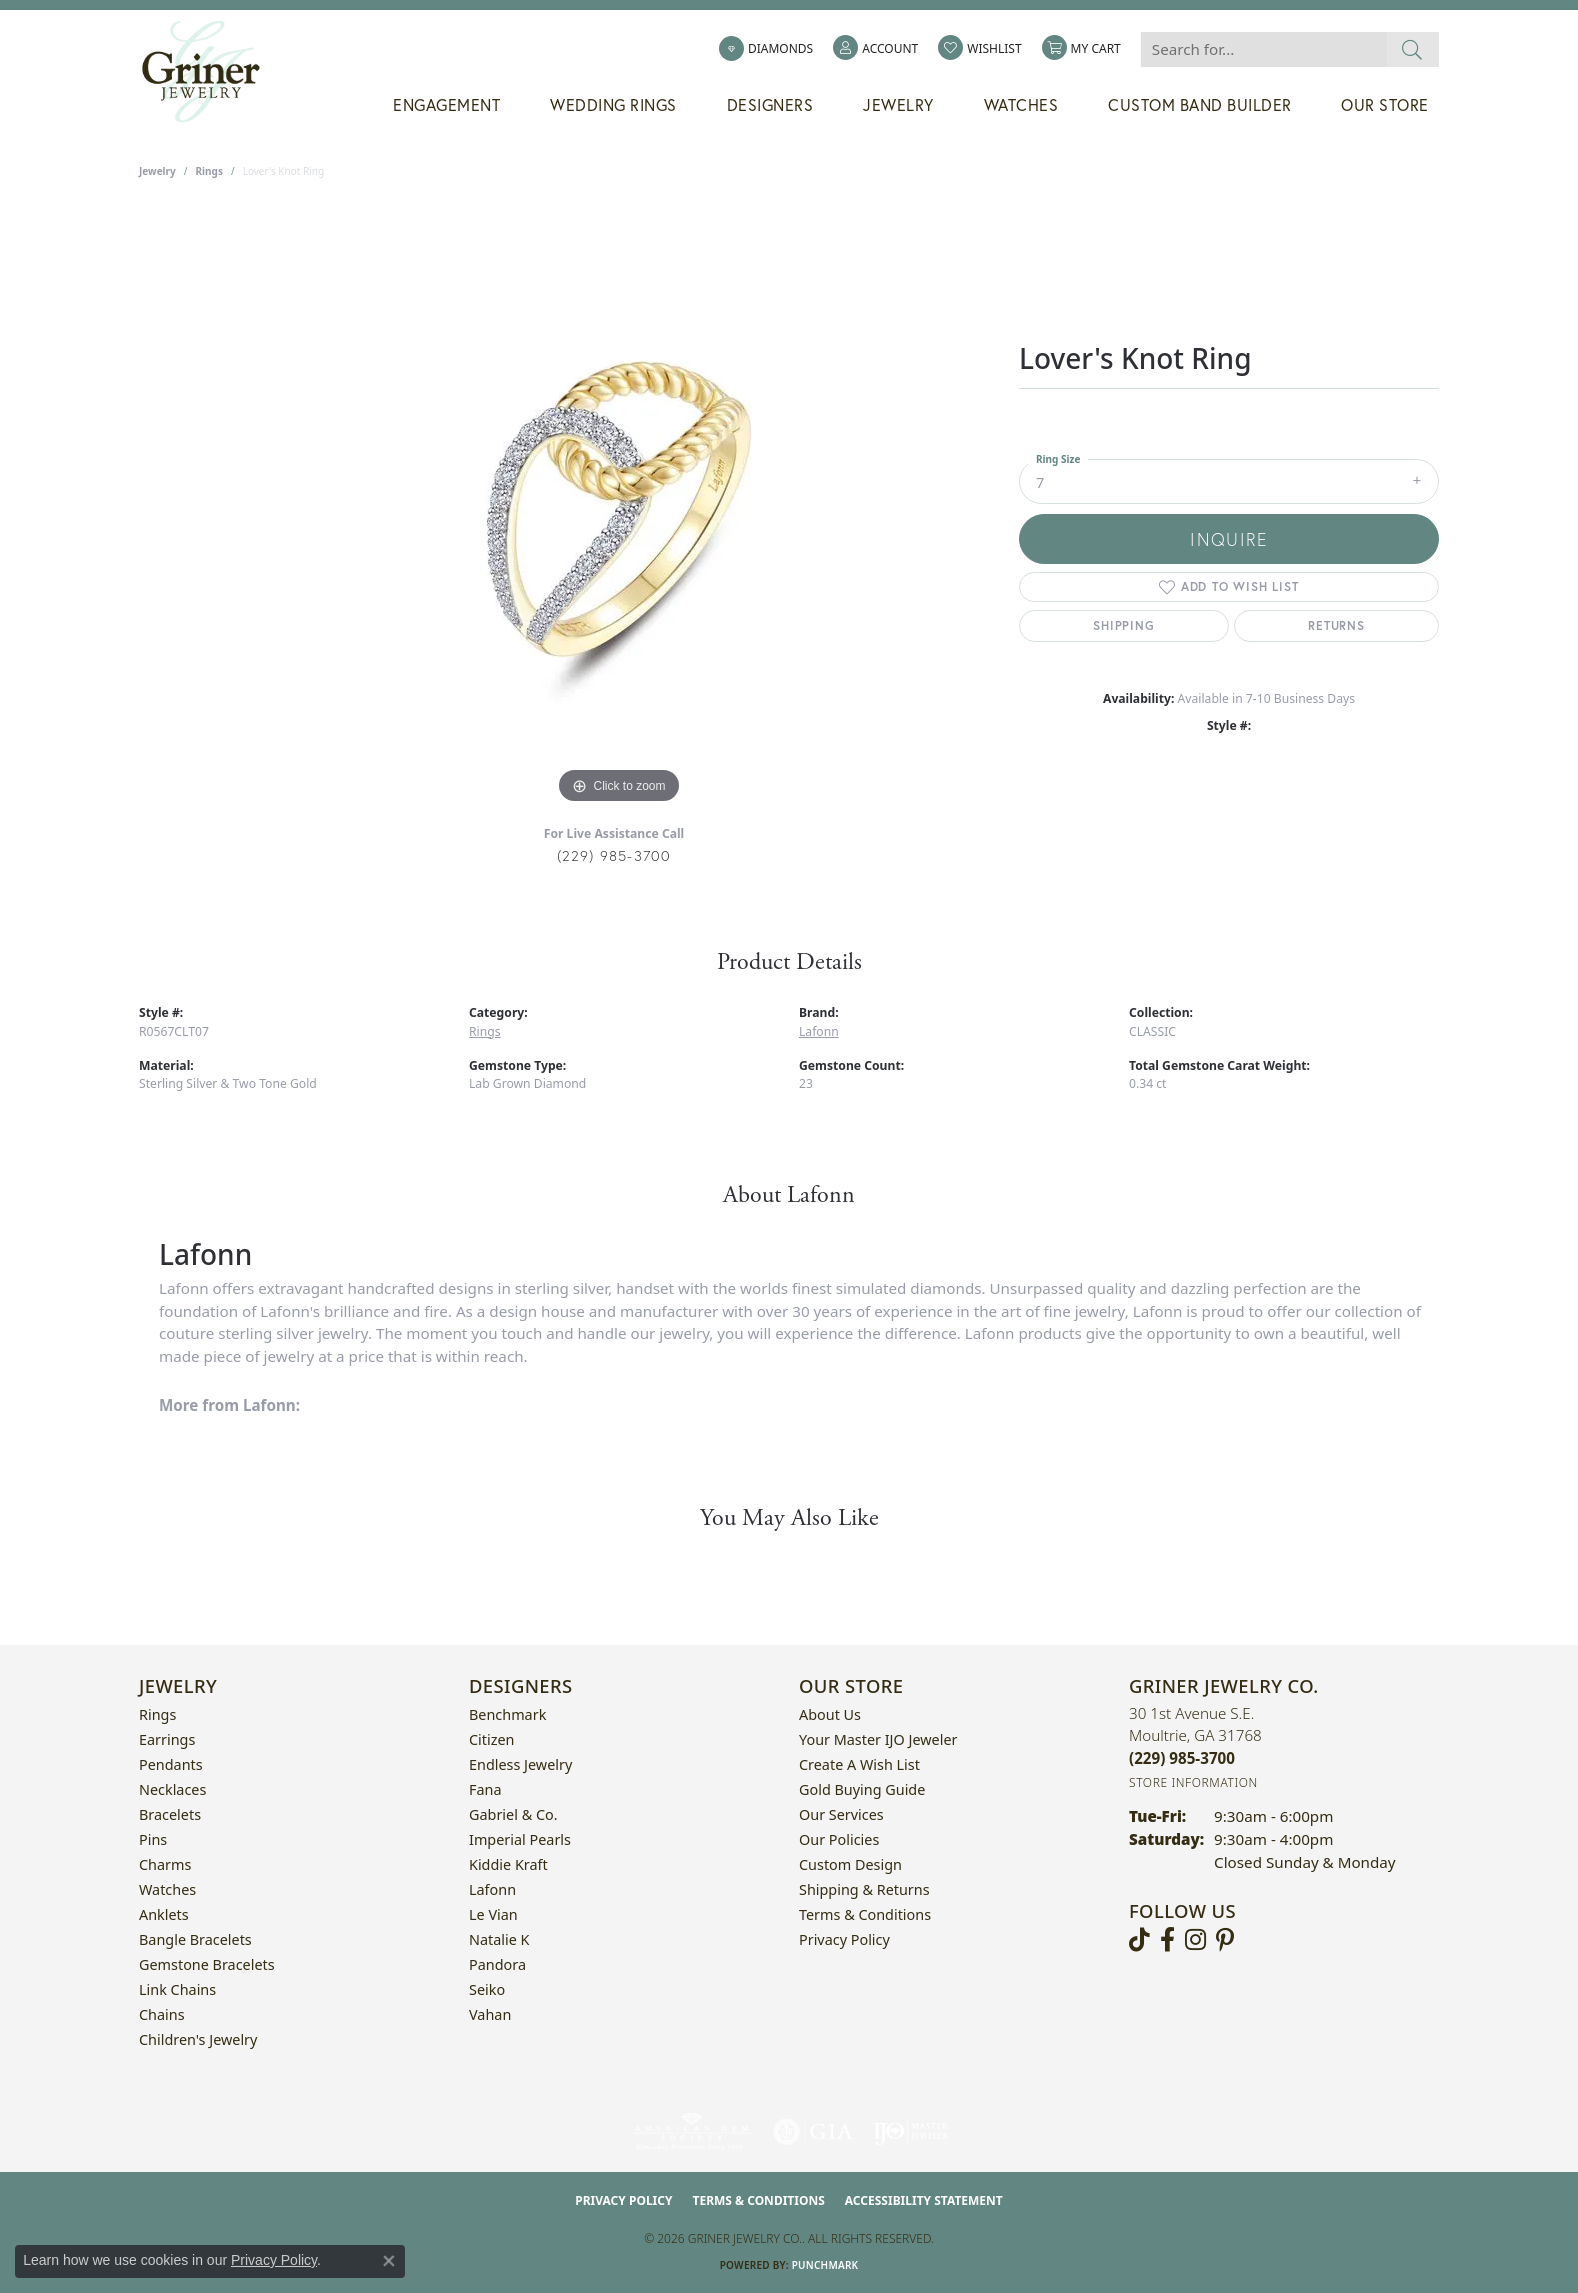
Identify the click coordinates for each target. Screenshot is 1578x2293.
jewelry (157, 171)
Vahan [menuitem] (490, 2014)
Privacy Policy (844, 1939)
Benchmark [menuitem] (507, 1714)
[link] (766, 49)
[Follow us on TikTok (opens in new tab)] (1139, 1940)
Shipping (1123, 625)
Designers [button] (770, 105)
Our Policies (839, 1839)
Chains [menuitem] (162, 2014)
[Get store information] (1193, 1782)
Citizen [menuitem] (492, 1739)
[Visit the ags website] (691, 2132)
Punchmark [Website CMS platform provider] (825, 2265)
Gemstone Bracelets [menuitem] (207, 1964)
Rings (209, 171)
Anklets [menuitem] (164, 1914)
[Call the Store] (1182, 1758)
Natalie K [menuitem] (499, 1939)
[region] (619, 509)
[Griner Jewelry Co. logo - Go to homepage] (211, 72)
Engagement (446, 105)
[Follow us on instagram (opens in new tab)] (1195, 1940)
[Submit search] (1412, 49)
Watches (1021, 105)
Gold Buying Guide (862, 1789)
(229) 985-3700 (614, 855)
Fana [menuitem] (485, 1789)
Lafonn (819, 1031)
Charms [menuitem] (165, 1864)
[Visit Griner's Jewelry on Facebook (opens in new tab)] (1167, 1940)
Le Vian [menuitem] (493, 1914)
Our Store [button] (1385, 105)
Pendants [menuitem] (171, 1764)
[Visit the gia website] (813, 2132)
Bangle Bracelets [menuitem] (195, 1939)
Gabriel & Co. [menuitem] (513, 1814)
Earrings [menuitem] (167, 1739)
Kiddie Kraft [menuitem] (508, 1864)
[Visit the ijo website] (910, 2132)
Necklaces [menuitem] (172, 1789)
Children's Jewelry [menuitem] (198, 2039)
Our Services (841, 1814)
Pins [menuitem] (153, 1839)
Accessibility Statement (924, 2200)
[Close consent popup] (389, 2261)
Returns (1336, 625)
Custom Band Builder (1200, 105)
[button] (875, 49)
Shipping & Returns (864, 1889)
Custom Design (850, 1864)
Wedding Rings (613, 105)
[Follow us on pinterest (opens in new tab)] (1225, 1940)
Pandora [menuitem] (497, 1964)
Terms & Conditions (865, 1914)
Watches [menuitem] (167, 1889)
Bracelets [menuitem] (170, 1814)
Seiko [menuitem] (487, 1989)
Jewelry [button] (898, 105)
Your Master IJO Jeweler (878, 1739)
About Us (830, 1714)
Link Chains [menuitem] (177, 1989)
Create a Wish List (859, 1764)
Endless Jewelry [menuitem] (520, 1764)
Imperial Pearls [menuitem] (520, 1839)
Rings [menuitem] (157, 1714)
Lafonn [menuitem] (492, 1889)
